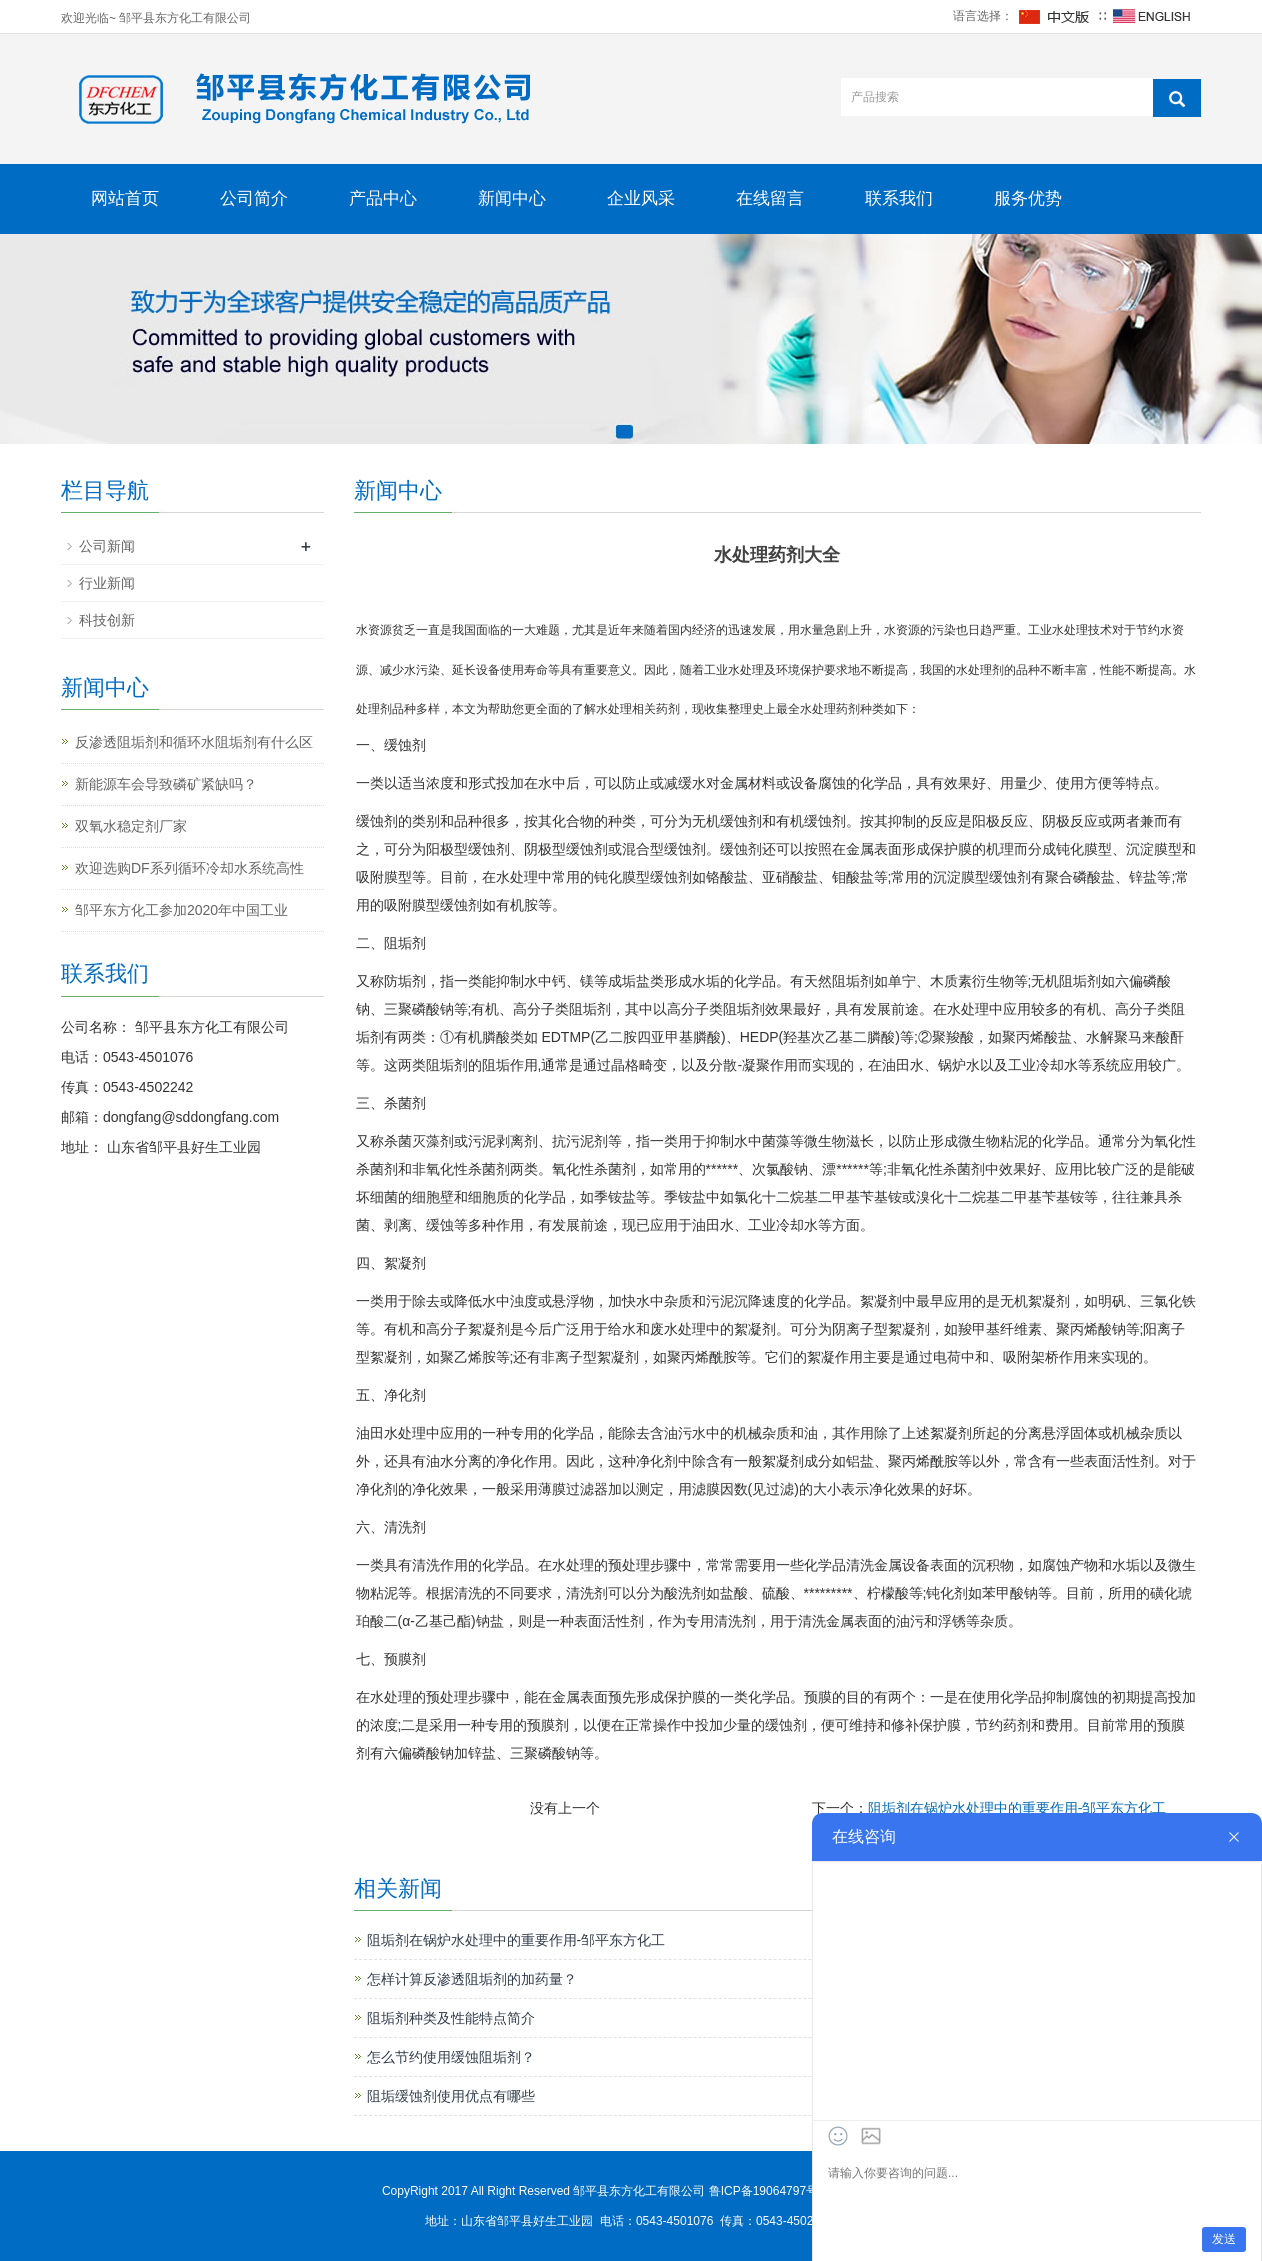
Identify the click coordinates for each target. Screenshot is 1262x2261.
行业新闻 (107, 583)
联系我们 (899, 198)
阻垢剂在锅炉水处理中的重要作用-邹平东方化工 (1017, 1808)
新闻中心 (512, 198)
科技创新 (107, 620)
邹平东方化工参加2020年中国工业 (181, 910)
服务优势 (1028, 198)
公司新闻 (107, 546)
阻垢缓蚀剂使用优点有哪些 (451, 2096)
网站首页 (125, 198)
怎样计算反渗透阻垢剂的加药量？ (472, 1979)
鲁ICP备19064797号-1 (770, 2191)
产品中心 (383, 198)
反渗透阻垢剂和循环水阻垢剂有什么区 (194, 742)
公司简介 (254, 198)
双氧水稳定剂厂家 (131, 826)
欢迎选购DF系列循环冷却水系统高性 (189, 868)
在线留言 (770, 198)
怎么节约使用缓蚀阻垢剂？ (451, 2057)
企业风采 (641, 198)
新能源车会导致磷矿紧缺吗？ (166, 784)
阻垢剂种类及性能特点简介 (451, 2018)
